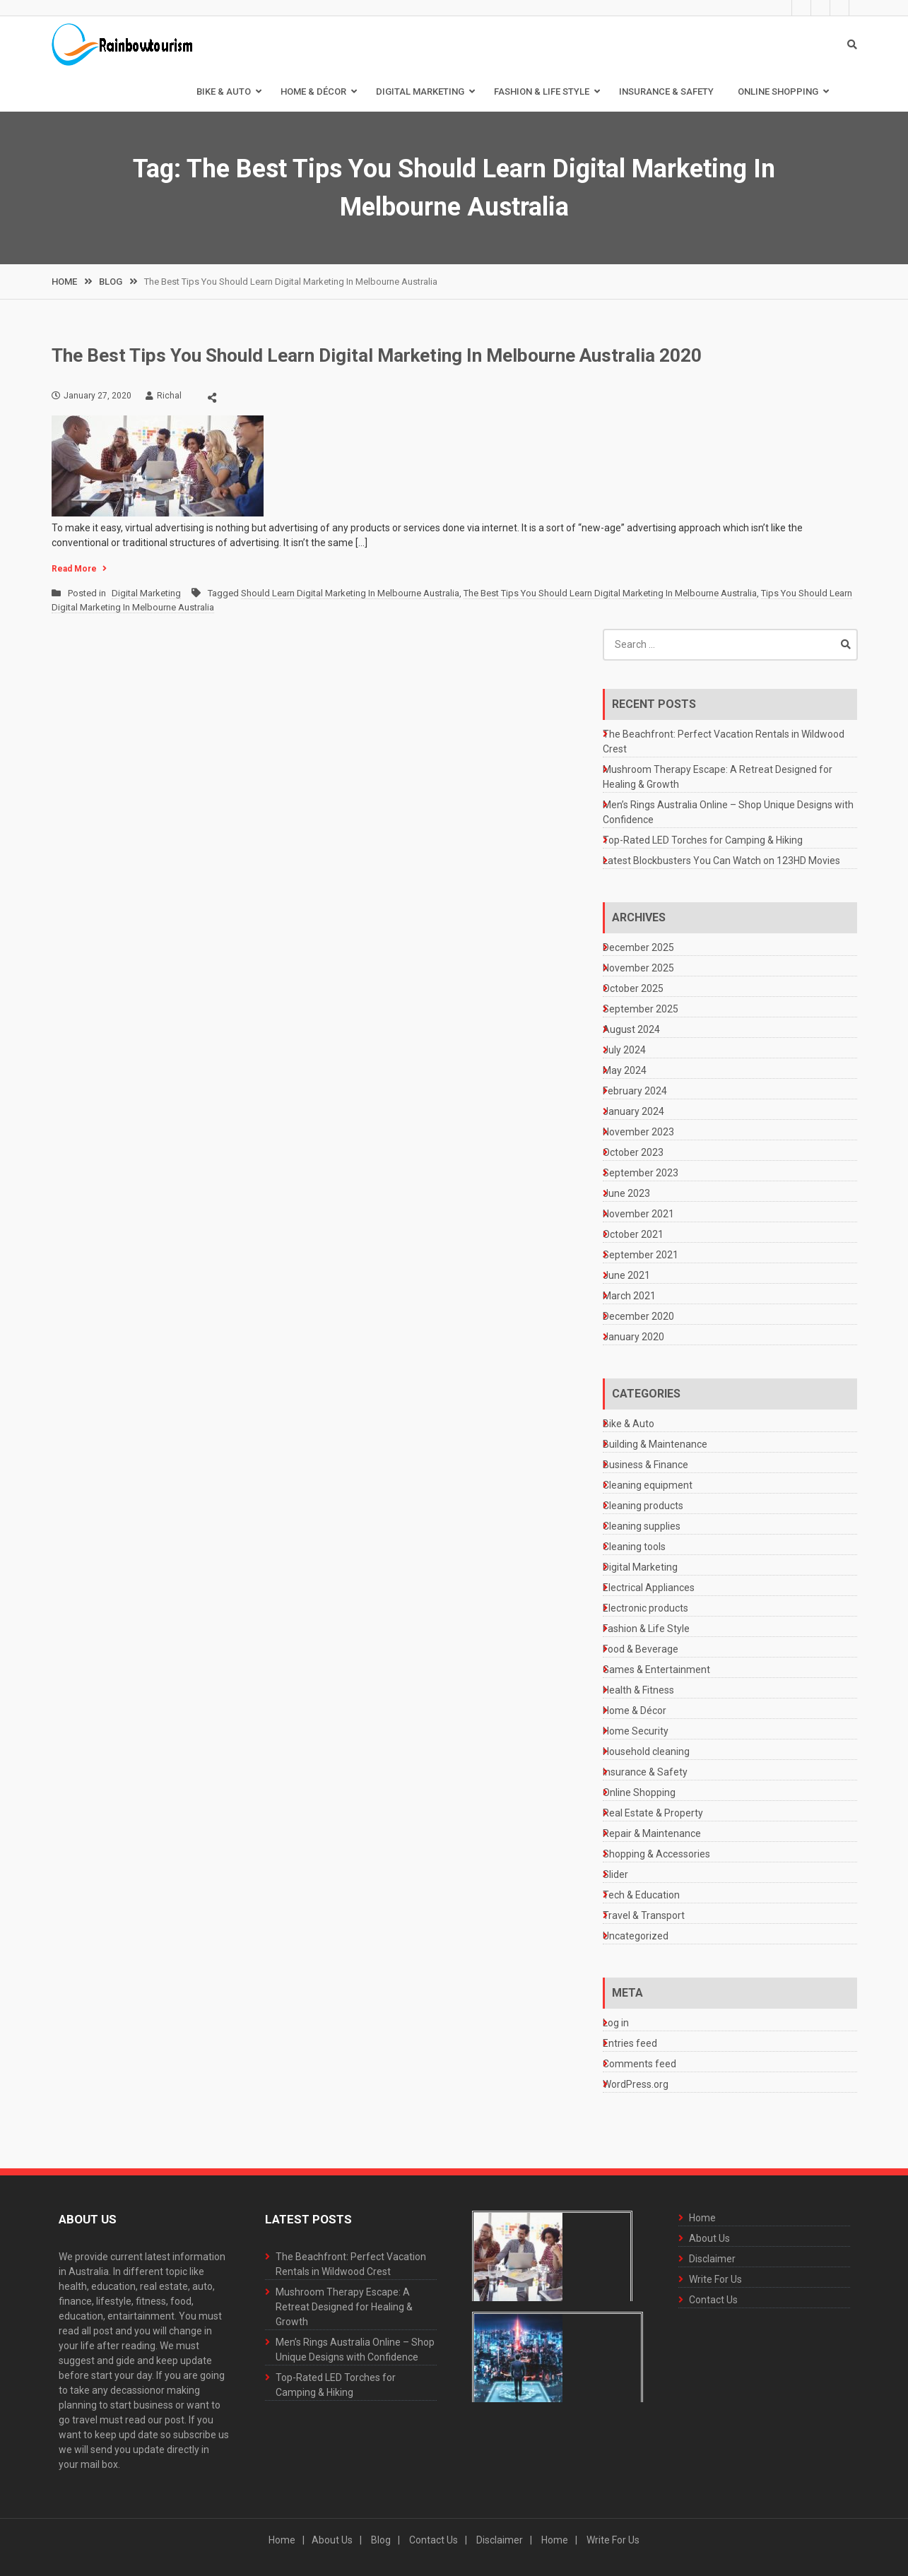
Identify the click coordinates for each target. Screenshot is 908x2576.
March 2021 (629, 1295)
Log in (616, 2022)
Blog (381, 2540)
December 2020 (638, 1316)
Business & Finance (645, 1464)
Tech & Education (641, 1895)
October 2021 (633, 1234)
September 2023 (640, 1172)
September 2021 (640, 1254)
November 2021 (638, 1213)
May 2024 (625, 1070)
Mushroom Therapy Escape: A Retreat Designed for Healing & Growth (344, 2306)
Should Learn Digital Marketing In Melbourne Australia (350, 593)
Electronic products (645, 1608)
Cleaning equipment (647, 1485)
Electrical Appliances (649, 1587)
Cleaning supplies (641, 1526)
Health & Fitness (638, 1690)
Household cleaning (646, 1751)
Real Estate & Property (653, 1813)
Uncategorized (635, 1936)
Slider (615, 1874)
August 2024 (631, 1029)
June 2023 (626, 1193)
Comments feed (639, 2063)
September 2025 (640, 1009)
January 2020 (633, 1336)
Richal (169, 396)
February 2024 (635, 1091)
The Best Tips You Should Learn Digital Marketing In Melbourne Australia (610, 593)
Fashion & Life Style (541, 91)
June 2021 (626, 1275)
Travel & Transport (644, 1915)
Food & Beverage (640, 1649)
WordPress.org (635, 2084)
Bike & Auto (223, 91)
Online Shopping (778, 91)
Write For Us (829, 8)
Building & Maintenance (655, 1444)
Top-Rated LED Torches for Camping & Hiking (703, 840)
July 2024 (624, 1050)
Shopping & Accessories (656, 1854)
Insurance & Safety (666, 91)
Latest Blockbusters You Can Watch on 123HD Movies (721, 860)
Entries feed (630, 2043)
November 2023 (638, 1132)
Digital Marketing (420, 91)
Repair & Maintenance (652, 1833)
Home (771, 8)
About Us (791, 8)
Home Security (635, 1731)
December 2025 (638, 947)
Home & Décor (313, 91)
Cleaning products (643, 1505)
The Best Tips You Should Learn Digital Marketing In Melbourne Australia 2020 (377, 355)
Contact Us (848, 8)
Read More (74, 569)
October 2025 (633, 988)
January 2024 (633, 1111)
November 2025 (638, 968)
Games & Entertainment (656, 1669)
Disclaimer (810, 8)
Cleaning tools (634, 1546)
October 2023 (633, 1152)
